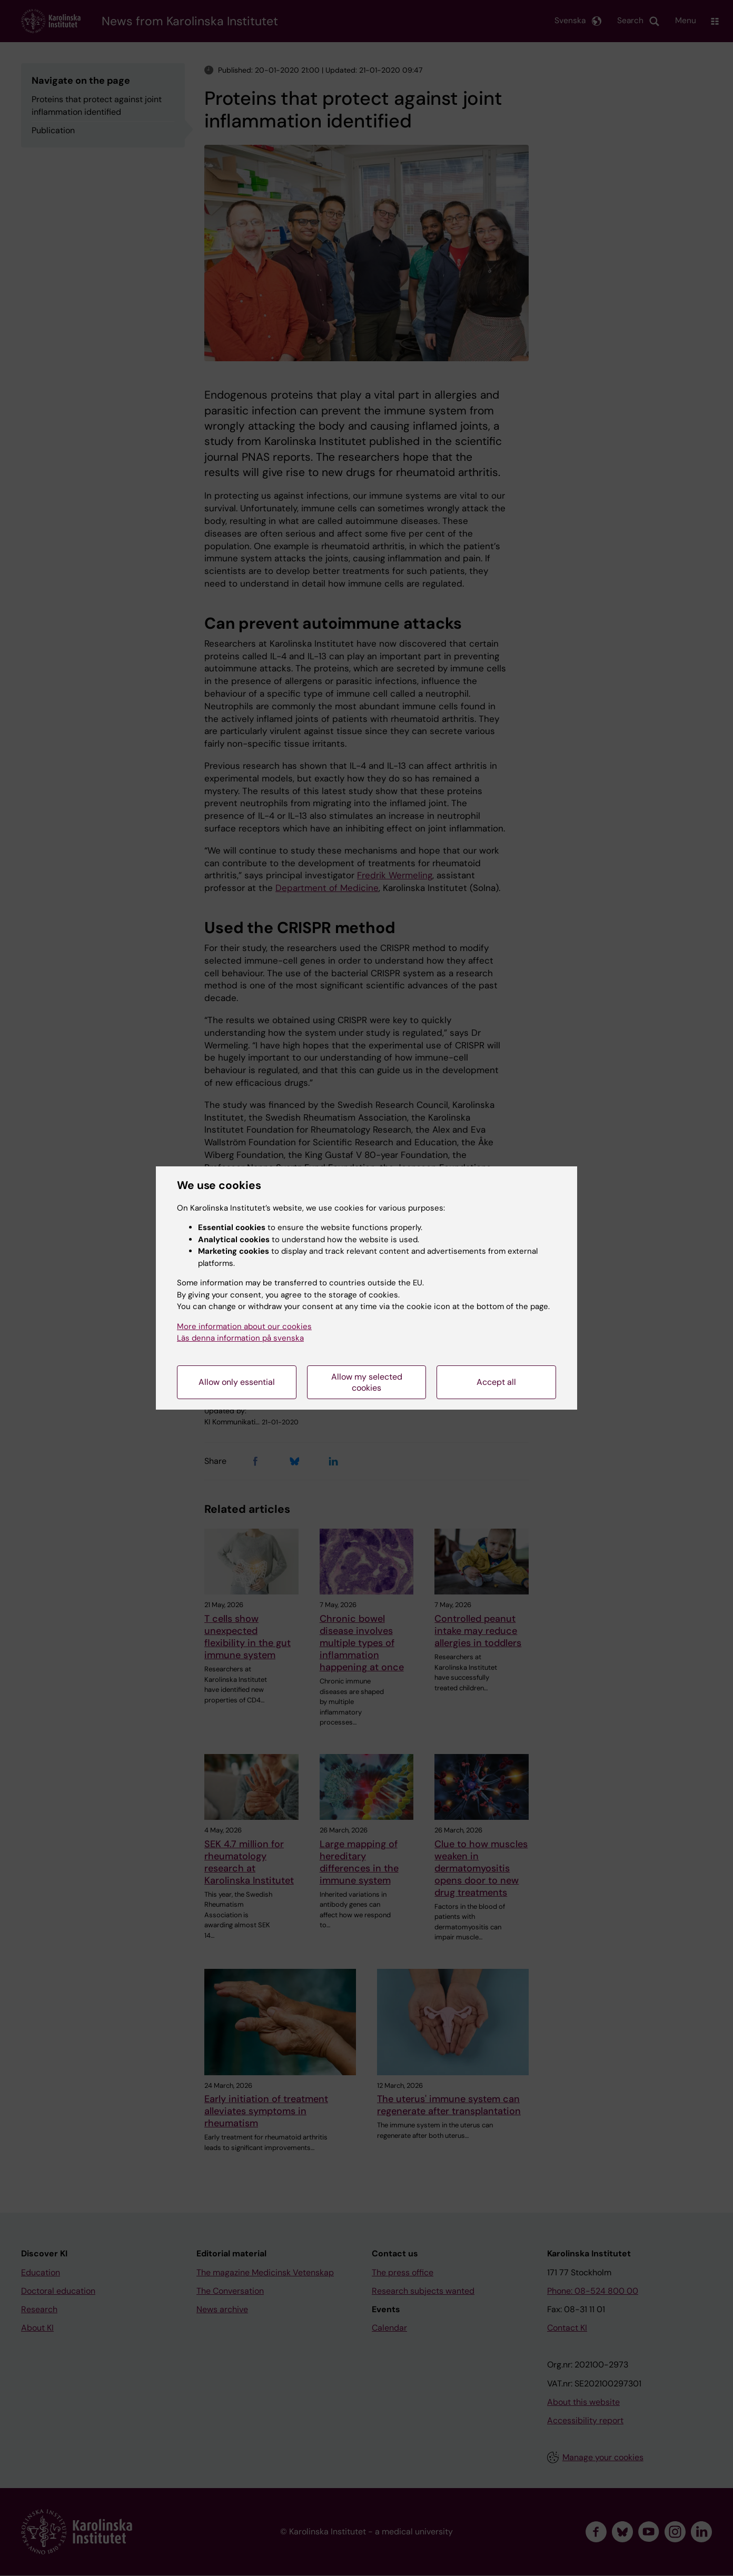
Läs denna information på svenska (240, 1338)
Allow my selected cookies (366, 1382)
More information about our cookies (244, 1326)
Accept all (496, 1382)
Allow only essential (237, 1382)
